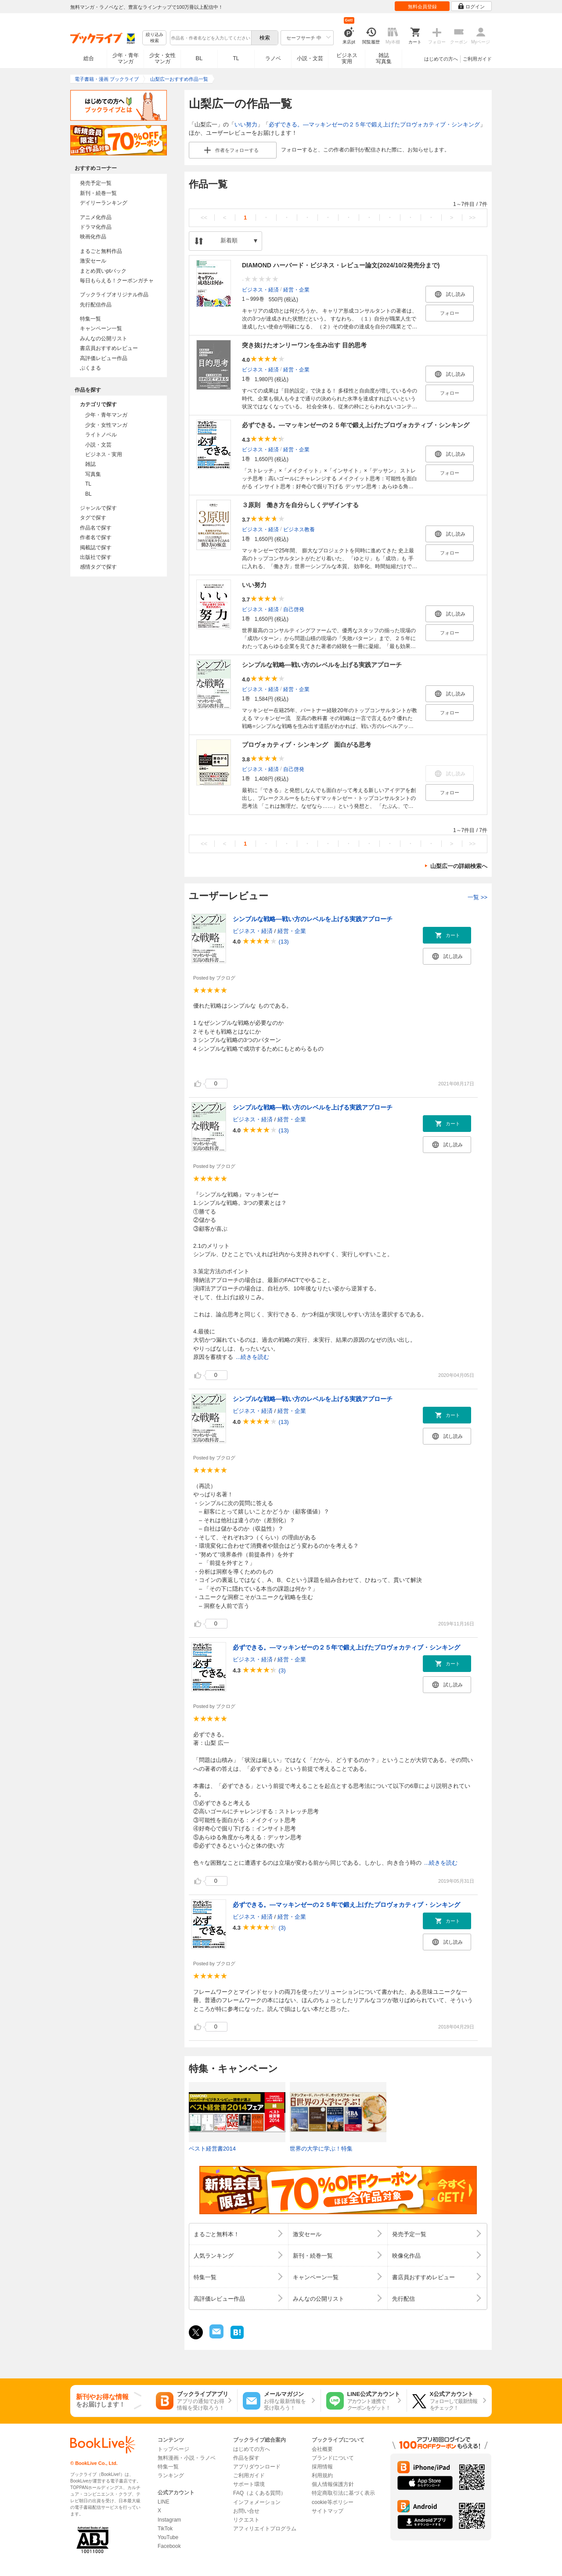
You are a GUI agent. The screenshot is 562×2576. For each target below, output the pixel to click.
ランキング (171, 2475)
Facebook (169, 2546)
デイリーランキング (103, 203)
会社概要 (322, 2449)
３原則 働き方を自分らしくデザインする (300, 504)
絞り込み (154, 38)
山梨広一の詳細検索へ (458, 866)
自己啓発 (293, 609)
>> (472, 217)
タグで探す (93, 518)
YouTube (168, 2537)
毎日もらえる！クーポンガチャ (117, 280)
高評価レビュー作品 (103, 358)
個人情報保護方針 (333, 2484)
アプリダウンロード (257, 2467)
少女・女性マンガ (162, 58)
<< (204, 217)
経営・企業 (296, 289)
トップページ (173, 2449)
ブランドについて (333, 2458)
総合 (88, 58)
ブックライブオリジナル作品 (114, 295)
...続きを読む (252, 1357)
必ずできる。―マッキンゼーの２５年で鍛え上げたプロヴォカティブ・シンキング (374, 124)
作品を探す (246, 2458)
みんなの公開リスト (103, 338)
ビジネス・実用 (103, 454)
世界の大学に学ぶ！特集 (321, 2148)
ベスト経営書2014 (212, 2148)
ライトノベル (101, 435)
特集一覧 (90, 319)
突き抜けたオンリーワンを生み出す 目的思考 (304, 345)
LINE (163, 2502)
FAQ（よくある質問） (259, 2493)
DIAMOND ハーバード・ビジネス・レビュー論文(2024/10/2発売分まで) (341, 265)
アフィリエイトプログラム (264, 2529)
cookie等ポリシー (332, 2502)
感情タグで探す (98, 567)
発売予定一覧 (96, 183)
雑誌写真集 (384, 58)
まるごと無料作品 (101, 251)
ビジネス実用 (346, 58)
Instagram (169, 2520)
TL (236, 58)
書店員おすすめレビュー (109, 348)
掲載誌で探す (96, 547)
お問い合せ (246, 2511)
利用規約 (322, 2475)
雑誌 (90, 464)
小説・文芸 (310, 58)
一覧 (477, 897)
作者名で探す (96, 537)
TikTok (165, 2529)
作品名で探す (96, 528)
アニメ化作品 (96, 217)
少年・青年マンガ (125, 58)
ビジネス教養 (299, 529)
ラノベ (273, 58)
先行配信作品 (96, 305)
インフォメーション (257, 2502)
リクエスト (246, 2520)
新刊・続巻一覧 (98, 193)
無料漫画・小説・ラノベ (187, 2458)
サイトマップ (327, 2511)
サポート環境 (249, 2484)
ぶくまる (90, 368)
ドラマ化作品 (96, 227)
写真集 (93, 474)
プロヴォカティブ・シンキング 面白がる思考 (306, 744)
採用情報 (322, 2467)
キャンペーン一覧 (101, 328)
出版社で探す (96, 557)
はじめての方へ (441, 58)
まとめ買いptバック (103, 271)
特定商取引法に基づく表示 (343, 2493)
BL (199, 58)
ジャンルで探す (98, 508)
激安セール (93, 261)
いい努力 (245, 124)
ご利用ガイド (477, 58)
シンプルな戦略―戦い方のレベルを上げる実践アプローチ (322, 664)
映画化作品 (93, 237)
